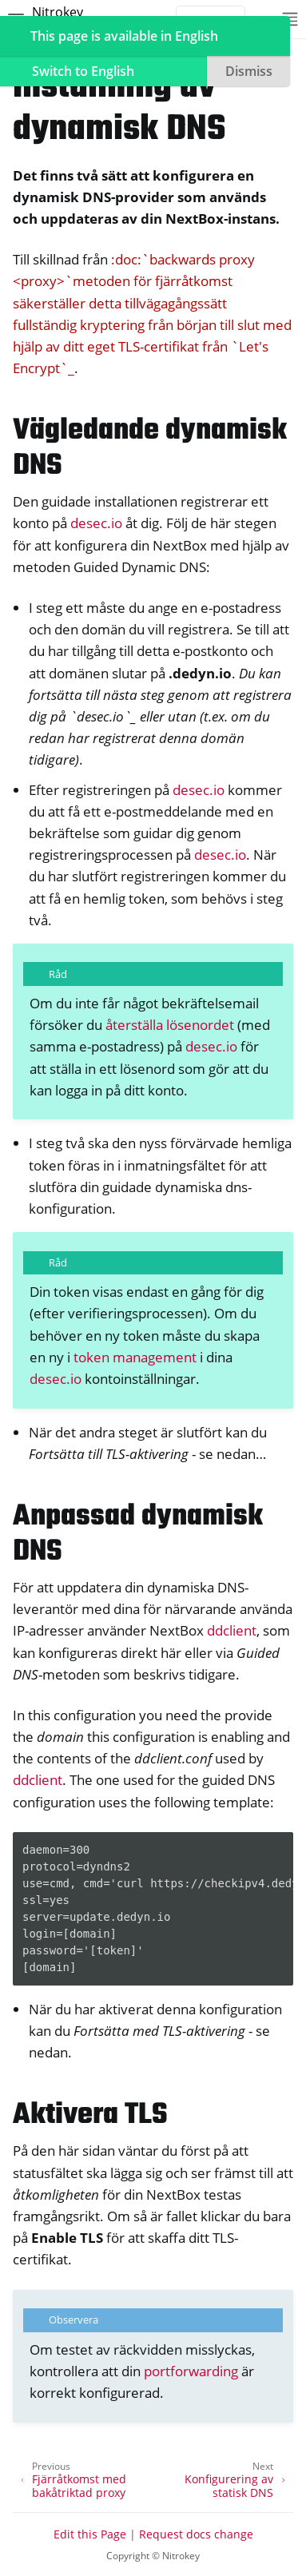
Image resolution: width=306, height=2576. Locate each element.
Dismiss (248, 71)
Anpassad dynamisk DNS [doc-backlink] (138, 1534)
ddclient (231, 1630)
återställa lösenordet (169, 1025)
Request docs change (196, 2534)
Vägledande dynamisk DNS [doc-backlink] (150, 448)
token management (135, 1357)
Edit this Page (90, 2534)
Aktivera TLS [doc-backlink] (90, 2115)
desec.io (96, 523)
